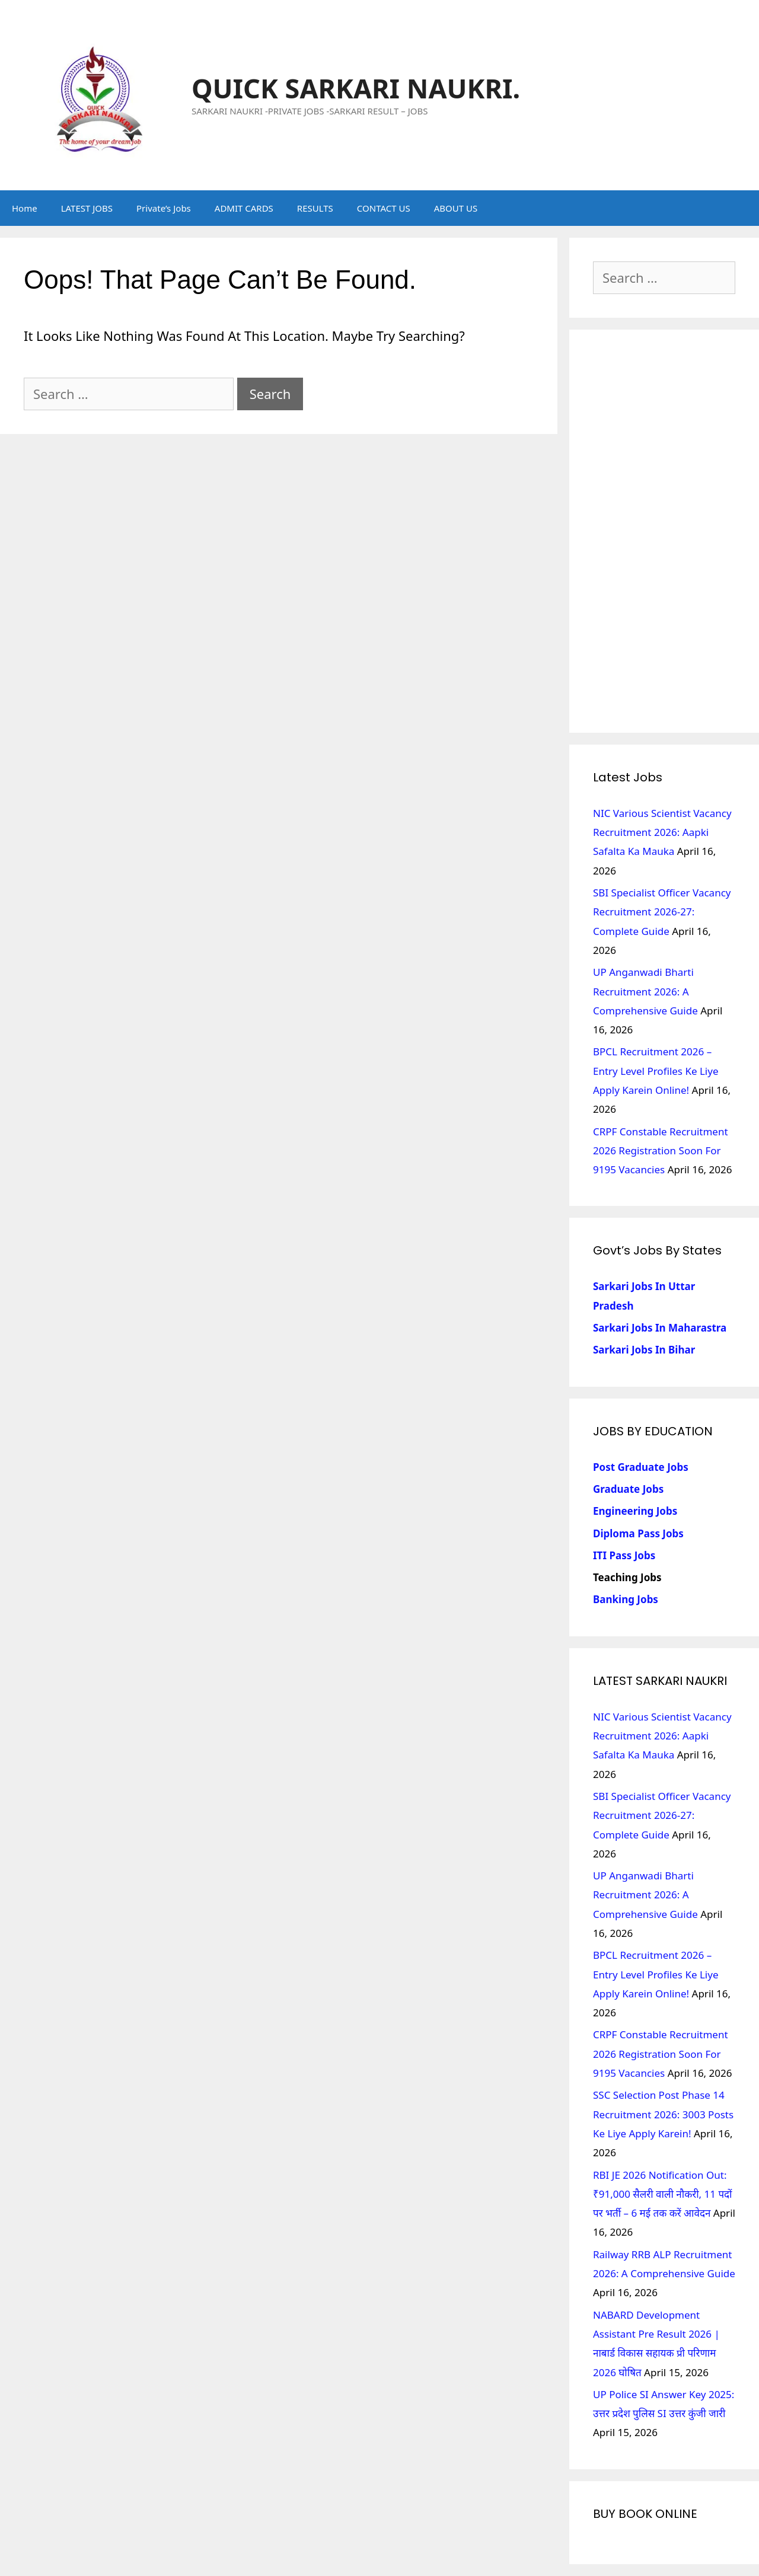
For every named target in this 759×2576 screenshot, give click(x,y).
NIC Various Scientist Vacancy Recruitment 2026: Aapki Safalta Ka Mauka (662, 832)
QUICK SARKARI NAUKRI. (356, 88)
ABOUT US (455, 208)
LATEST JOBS (87, 208)
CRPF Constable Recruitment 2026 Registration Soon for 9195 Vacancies (660, 1151)
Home (24, 208)
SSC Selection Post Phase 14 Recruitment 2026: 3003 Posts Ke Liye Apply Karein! (663, 2114)
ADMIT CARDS (244, 208)
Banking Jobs (625, 1599)
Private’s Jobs (163, 208)
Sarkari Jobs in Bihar (644, 1349)
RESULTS (315, 208)
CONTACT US (383, 208)
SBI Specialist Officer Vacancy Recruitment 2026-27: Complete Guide (662, 912)
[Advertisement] (664, 531)
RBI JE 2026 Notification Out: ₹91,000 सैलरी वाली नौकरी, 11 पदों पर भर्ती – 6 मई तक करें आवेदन (662, 2194)
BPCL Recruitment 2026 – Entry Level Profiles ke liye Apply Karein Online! (656, 1071)
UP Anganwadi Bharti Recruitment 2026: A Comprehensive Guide (645, 991)
